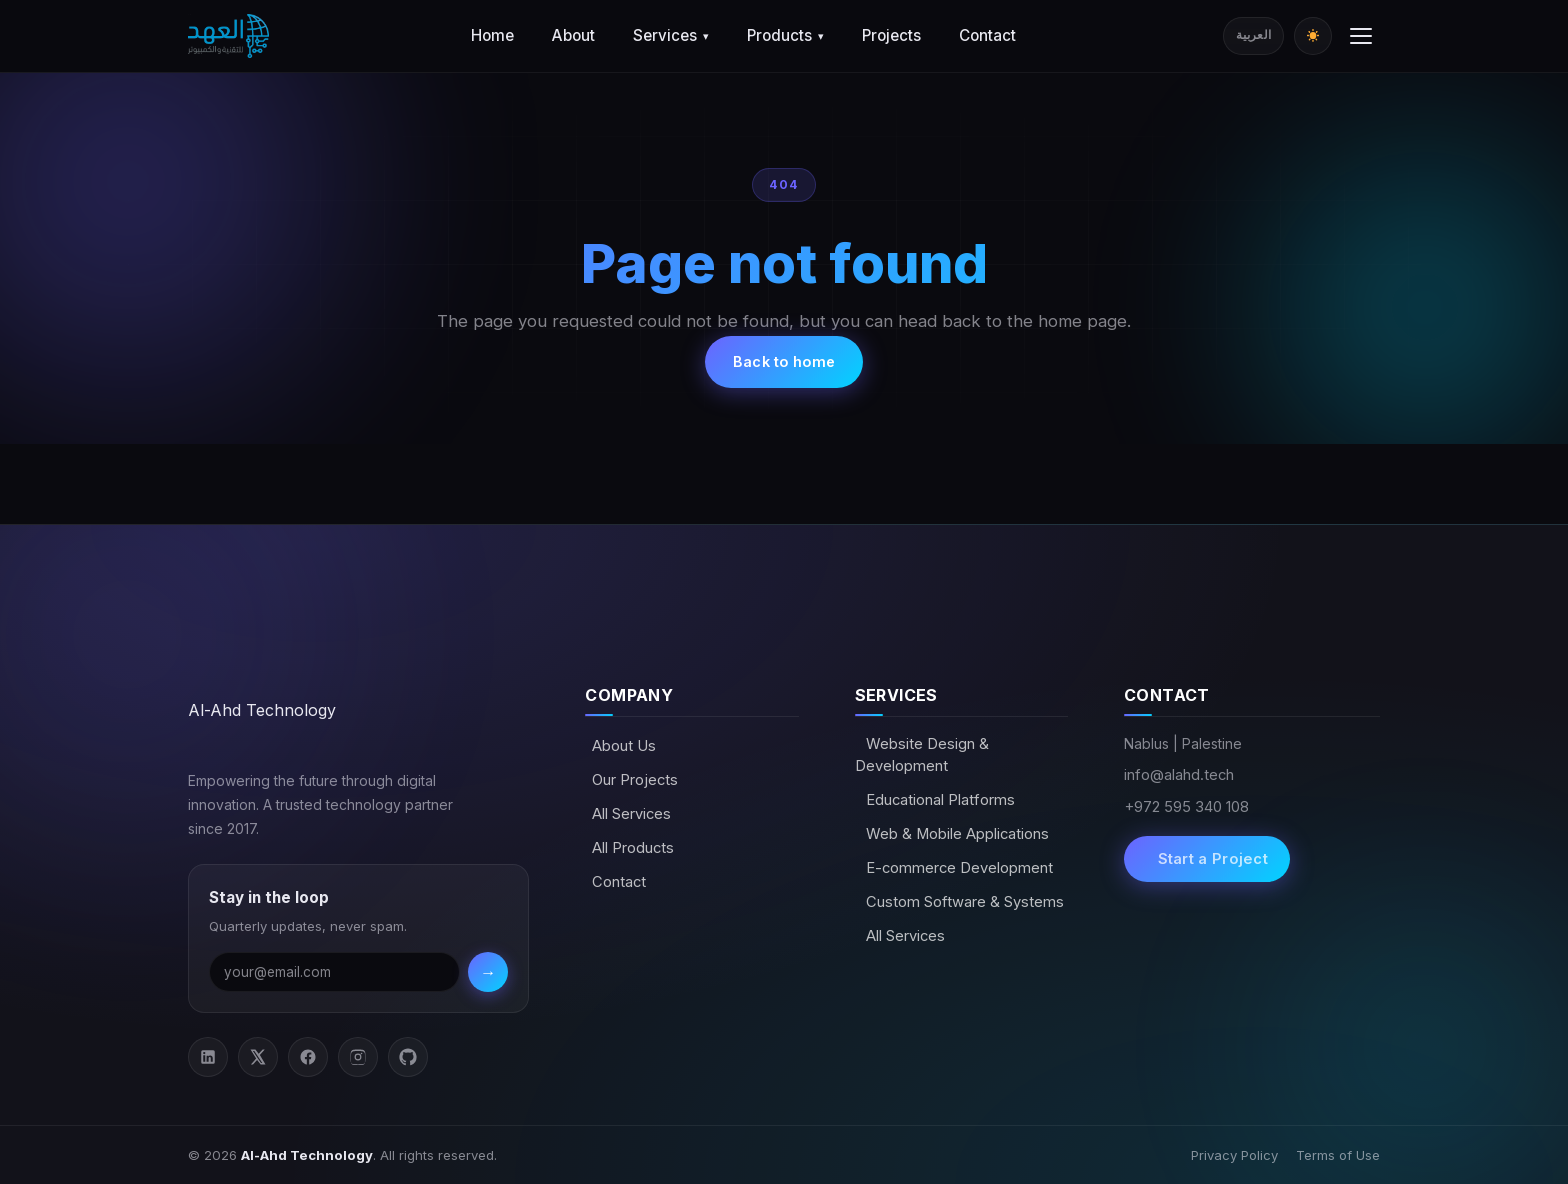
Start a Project (1210, 859)
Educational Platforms (938, 800)
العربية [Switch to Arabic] (1253, 35)
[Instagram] (358, 1057)
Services (671, 35)
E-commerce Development (957, 868)
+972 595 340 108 (1186, 807)
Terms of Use (1338, 1155)
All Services (631, 814)
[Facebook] (308, 1057)
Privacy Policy (1234, 1155)
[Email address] (334, 972)
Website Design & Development (922, 755)
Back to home (784, 361)
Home (492, 35)
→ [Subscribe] (488, 972)
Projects (891, 35)
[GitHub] (408, 1057)
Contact (987, 35)
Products (785, 35)
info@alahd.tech (1179, 775)
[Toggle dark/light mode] (1313, 36)
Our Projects (635, 780)
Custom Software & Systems (963, 902)
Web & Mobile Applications (955, 834)
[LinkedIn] (208, 1057)
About (573, 35)
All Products (633, 848)
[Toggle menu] (1361, 36)
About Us (624, 746)
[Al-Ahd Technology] (228, 36)
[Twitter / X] (258, 1057)
